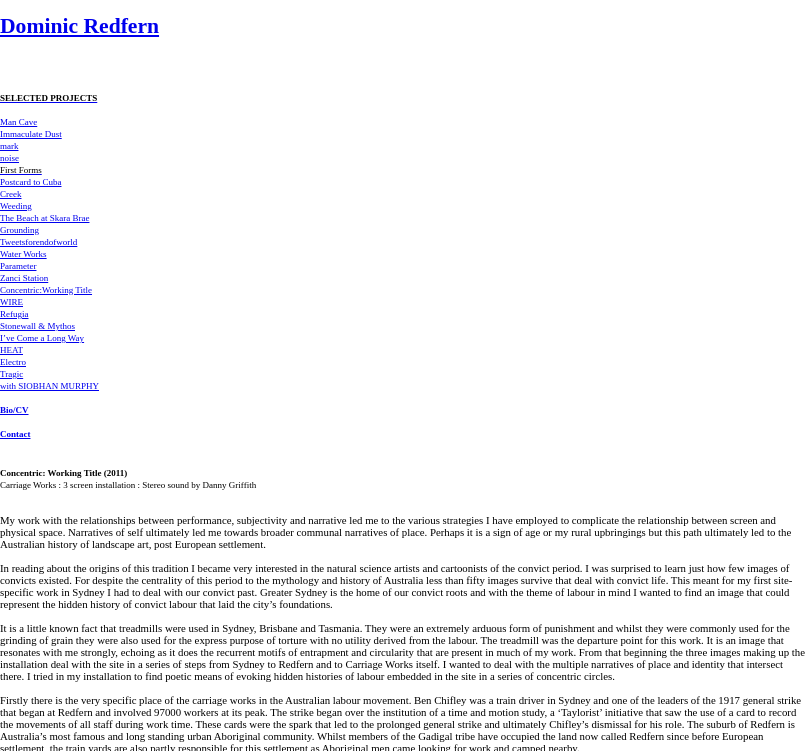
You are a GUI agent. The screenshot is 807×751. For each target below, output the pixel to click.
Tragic (11, 374)
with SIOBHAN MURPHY (49, 386)
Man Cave (18, 122)
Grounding (19, 230)
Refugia (14, 314)
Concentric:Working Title (46, 290)
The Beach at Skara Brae (44, 218)
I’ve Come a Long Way (42, 338)
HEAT (11, 350)
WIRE (11, 302)
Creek (11, 194)
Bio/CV (14, 410)
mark (9, 146)
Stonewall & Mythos (37, 326)
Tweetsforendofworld (38, 242)
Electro (13, 362)
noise (9, 158)
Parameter (18, 266)
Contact (15, 434)
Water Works (23, 254)
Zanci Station (24, 278)
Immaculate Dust (31, 134)
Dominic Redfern (79, 26)
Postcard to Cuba (31, 182)
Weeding (16, 206)
